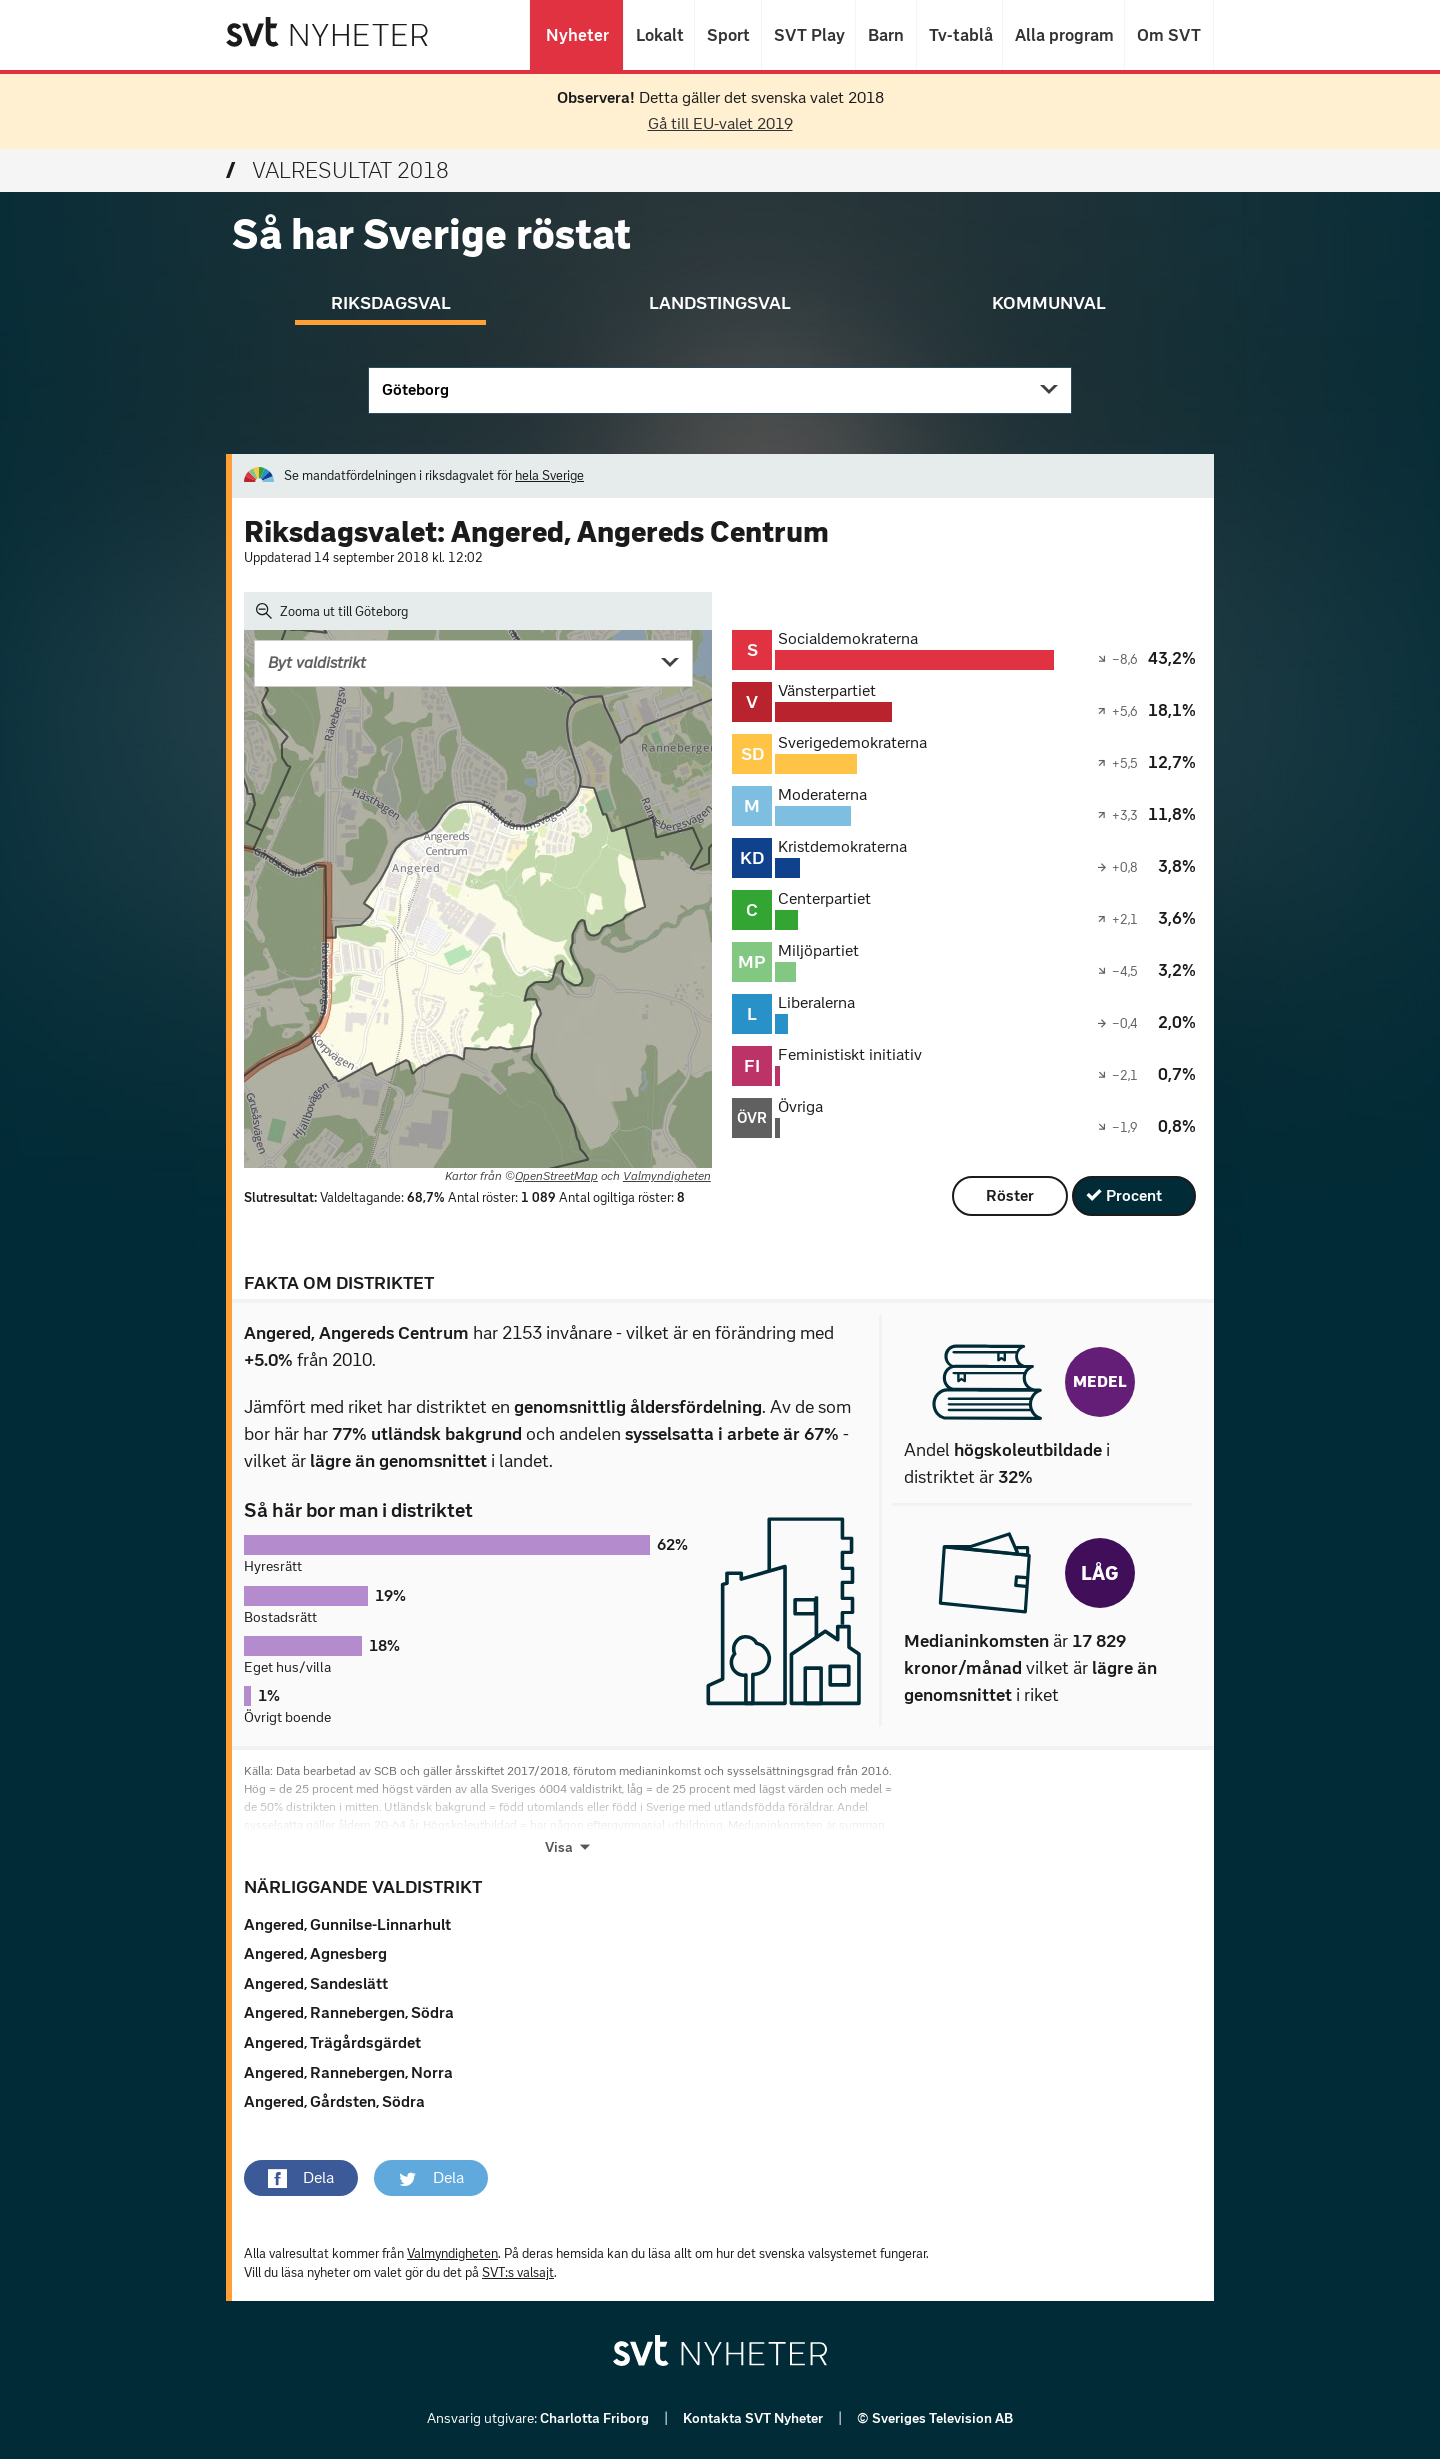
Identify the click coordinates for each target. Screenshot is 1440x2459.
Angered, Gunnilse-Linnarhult (347, 1924)
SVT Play (808, 35)
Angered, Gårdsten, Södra (334, 2101)
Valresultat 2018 (337, 170)
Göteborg (415, 389)
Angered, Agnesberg (315, 1953)
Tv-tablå (959, 35)
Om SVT (1169, 35)
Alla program (1063, 35)
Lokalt (659, 35)
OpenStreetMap (556, 1176)
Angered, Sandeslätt (316, 1983)
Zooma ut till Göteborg (332, 611)
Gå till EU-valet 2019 (720, 123)
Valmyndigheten (667, 1176)
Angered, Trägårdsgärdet (332, 2042)
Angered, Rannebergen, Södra (349, 2012)
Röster (1010, 1195)
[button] (301, 2178)
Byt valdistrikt (317, 662)
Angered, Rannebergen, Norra (348, 2072)
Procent (1134, 1195)
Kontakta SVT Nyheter (754, 2418)
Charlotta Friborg (596, 2418)
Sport (728, 35)
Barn (886, 35)
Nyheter (576, 35)
